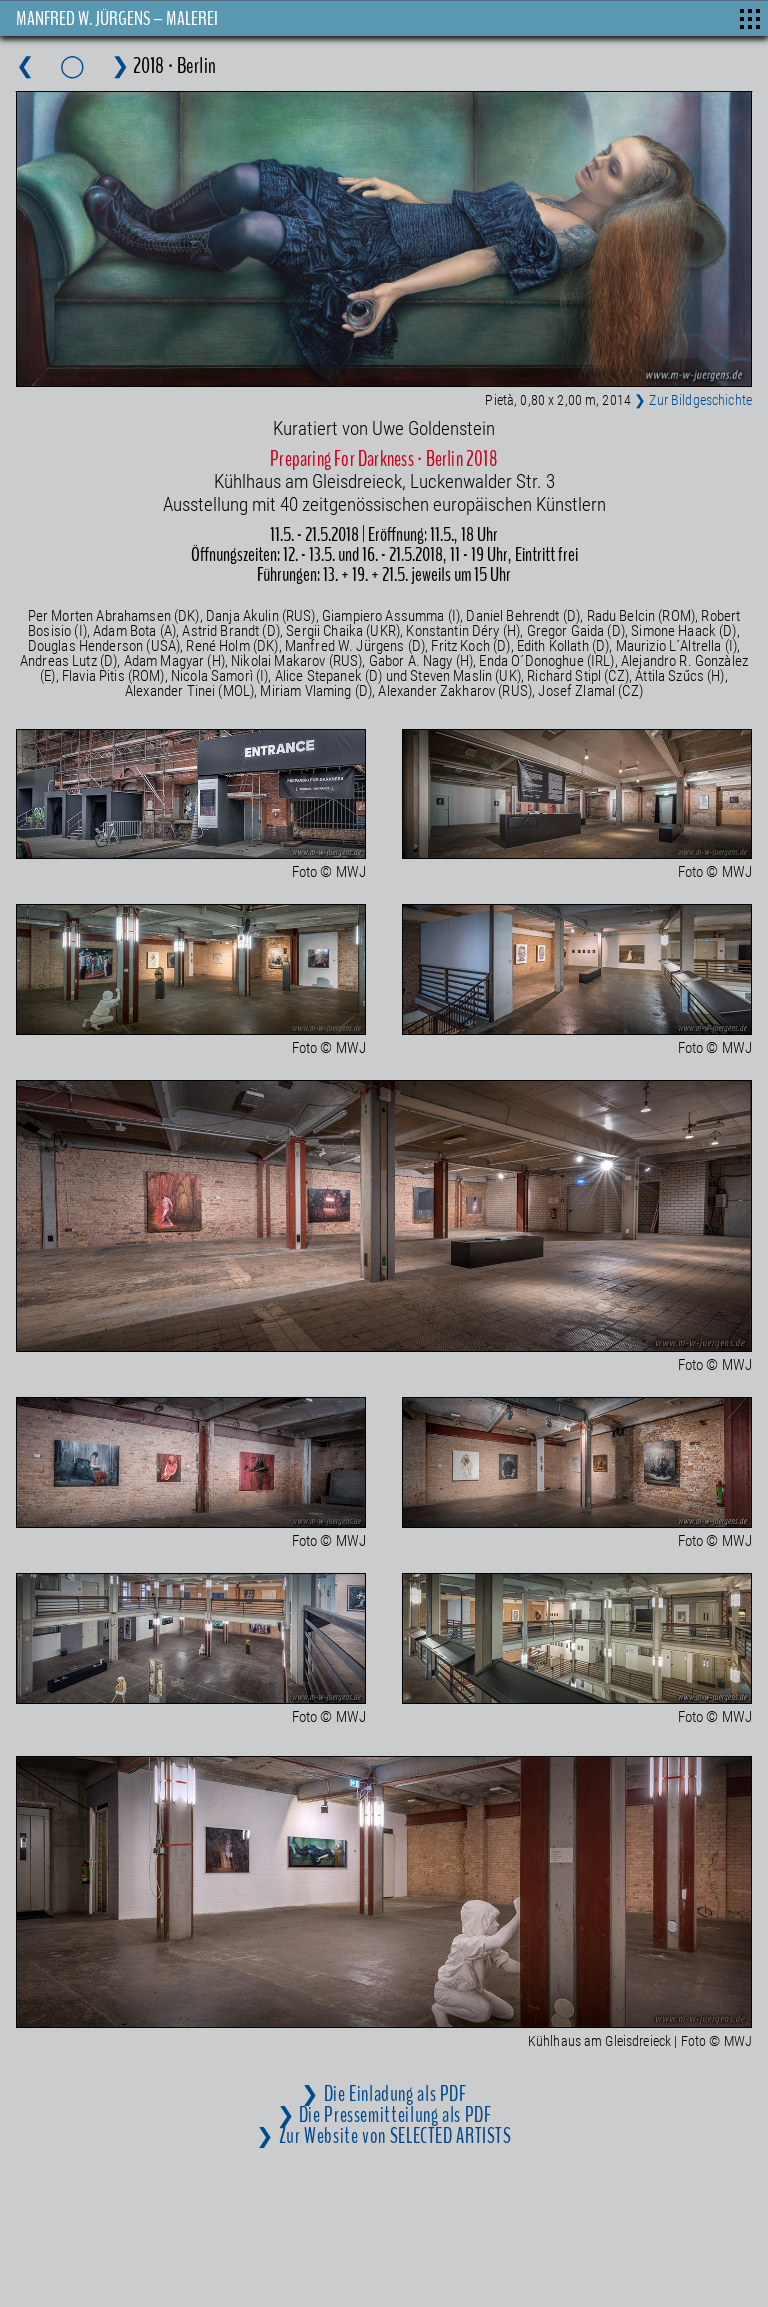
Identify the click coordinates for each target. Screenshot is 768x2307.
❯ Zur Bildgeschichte (693, 399)
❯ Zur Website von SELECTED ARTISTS (383, 2136)
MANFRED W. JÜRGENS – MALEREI (117, 18)
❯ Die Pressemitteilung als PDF (384, 2115)
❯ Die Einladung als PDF (384, 2094)
